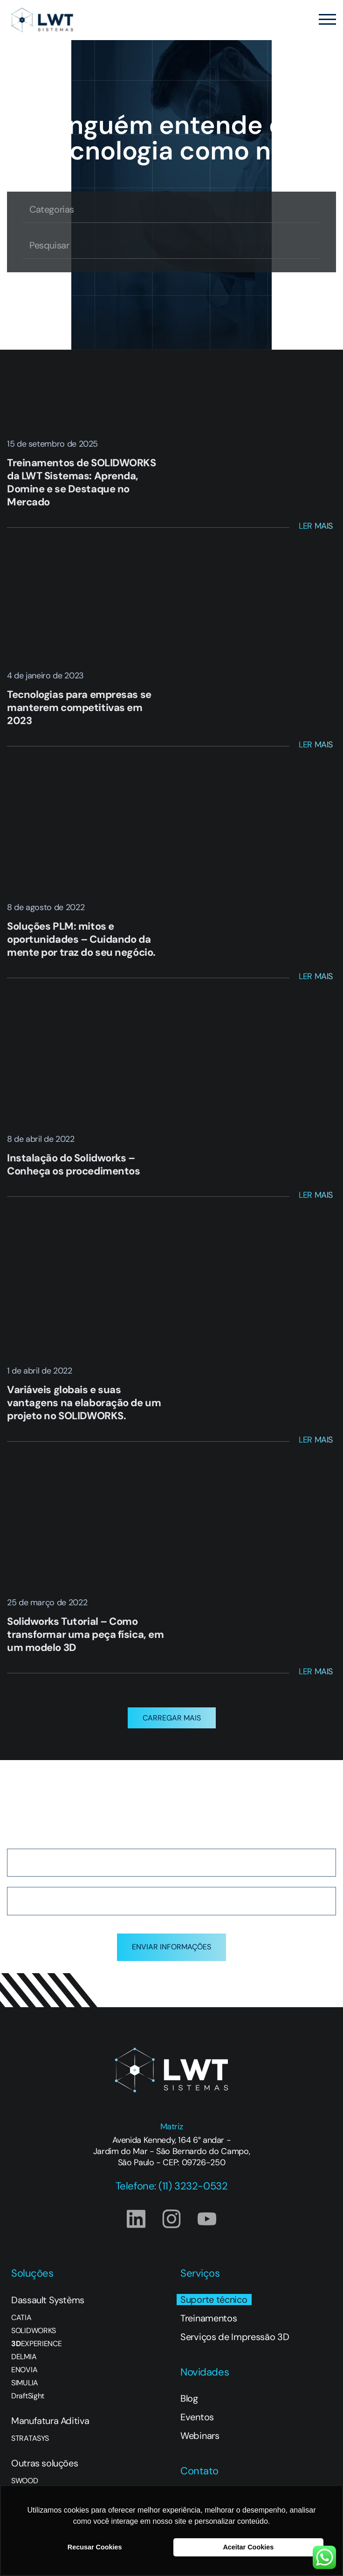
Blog (189, 2398)
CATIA (21, 2317)
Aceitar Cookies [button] (248, 2547)
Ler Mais (316, 526)
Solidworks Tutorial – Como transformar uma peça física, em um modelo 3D (85, 1634)
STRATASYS (29, 2438)
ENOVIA (24, 2370)
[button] (172, 1717)
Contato (199, 2471)
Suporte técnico (213, 2299)
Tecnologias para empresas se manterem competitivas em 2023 (79, 707)
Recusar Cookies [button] (95, 2547)
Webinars (199, 2435)
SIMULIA (24, 2383)
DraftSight (27, 2396)
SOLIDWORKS (33, 2330)
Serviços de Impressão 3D (234, 2336)
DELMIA (23, 2357)
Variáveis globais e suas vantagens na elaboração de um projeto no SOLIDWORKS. (84, 1403)
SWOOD (24, 2481)
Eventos (197, 2417)
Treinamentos (208, 2318)
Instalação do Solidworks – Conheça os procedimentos (73, 1164)
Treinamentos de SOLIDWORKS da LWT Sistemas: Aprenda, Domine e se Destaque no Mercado (81, 482)
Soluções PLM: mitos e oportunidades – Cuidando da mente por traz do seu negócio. (81, 939)
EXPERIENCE (36, 2343)
